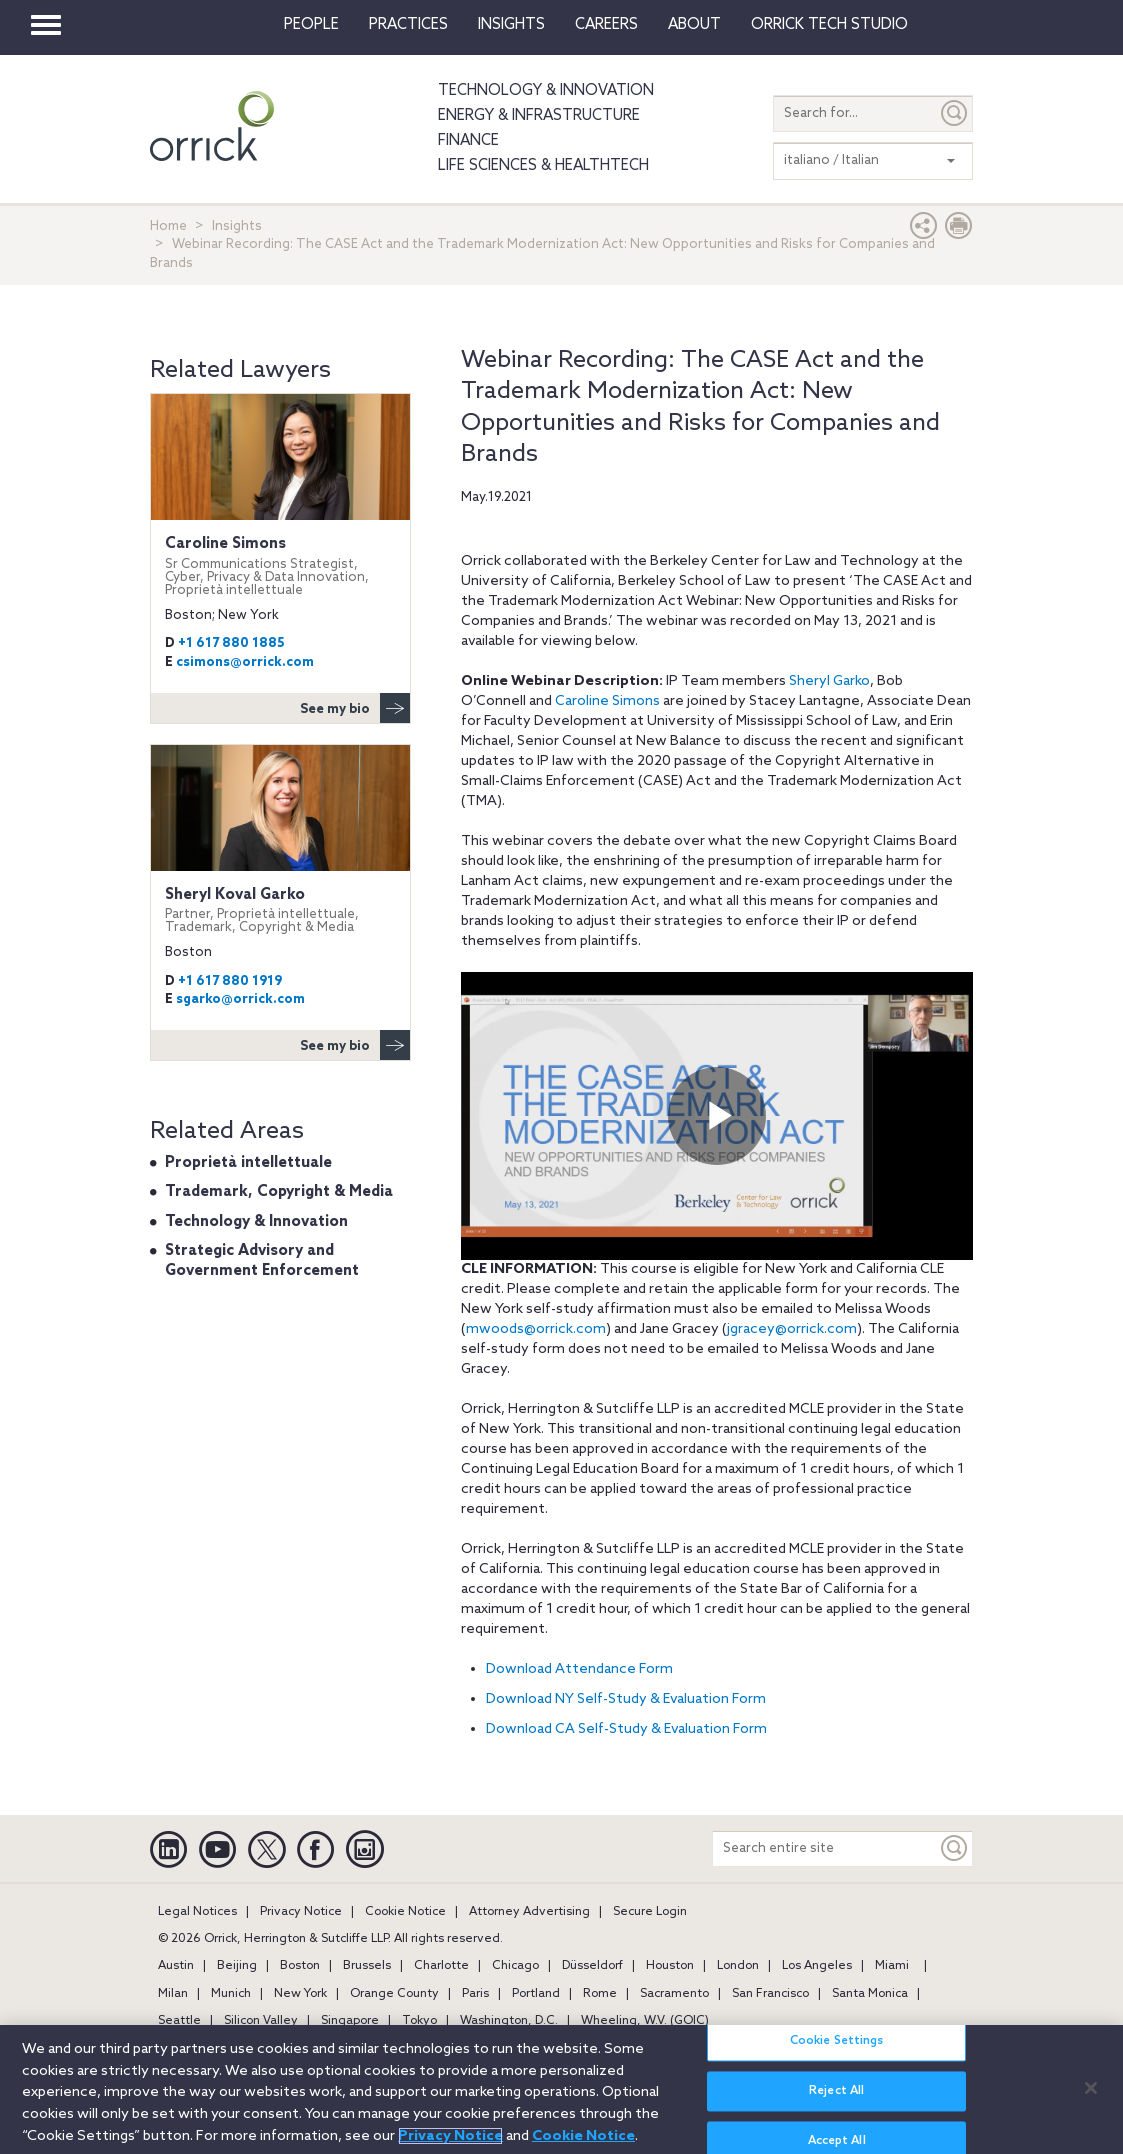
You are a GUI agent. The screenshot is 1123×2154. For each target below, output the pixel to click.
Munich (231, 1994)
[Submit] (955, 113)
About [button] (694, 25)
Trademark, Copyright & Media (279, 1192)
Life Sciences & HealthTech (543, 166)
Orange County (394, 1994)
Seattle (179, 2021)
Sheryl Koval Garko (280, 910)
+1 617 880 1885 (231, 643)
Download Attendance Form (579, 1669)
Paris (475, 1994)
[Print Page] (959, 230)
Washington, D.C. (509, 2021)
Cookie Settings (837, 2041)
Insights (237, 226)
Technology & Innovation (546, 91)
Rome (600, 1994)
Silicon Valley (261, 2021)
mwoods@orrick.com (536, 1329)
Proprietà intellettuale (248, 1163)
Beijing (237, 1966)
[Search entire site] (825, 1848)
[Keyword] (955, 1848)
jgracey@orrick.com (792, 1329)
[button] (924, 230)
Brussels (367, 1966)
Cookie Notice (405, 1912)
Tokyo (419, 2021)
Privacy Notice (301, 1912)
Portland (536, 1994)
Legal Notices (197, 1912)
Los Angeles (817, 1966)
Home (168, 226)
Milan (173, 1994)
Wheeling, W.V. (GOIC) (645, 2021)
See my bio (355, 708)
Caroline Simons (607, 701)
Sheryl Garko (829, 681)
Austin (176, 1966)
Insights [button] (511, 25)
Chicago (515, 1966)
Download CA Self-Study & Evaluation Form (626, 1729)
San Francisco (770, 1994)
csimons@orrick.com (245, 662)
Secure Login (650, 1912)
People (311, 25)
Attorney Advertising (529, 1912)
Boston (300, 1966)
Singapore (350, 2021)
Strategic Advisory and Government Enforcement (262, 1261)
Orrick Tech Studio (829, 25)
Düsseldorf (592, 1966)
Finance (468, 141)
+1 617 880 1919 (230, 981)
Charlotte (441, 1966)
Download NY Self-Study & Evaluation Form (626, 1699)
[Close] (1091, 2088)
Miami (892, 1966)
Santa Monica (870, 1994)
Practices (408, 25)
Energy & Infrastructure (539, 116)
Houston (670, 1966)
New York (300, 1994)
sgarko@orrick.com (240, 999)
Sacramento (674, 1994)
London (738, 1966)
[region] (561, 2089)
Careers (606, 25)
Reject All (836, 2091)
